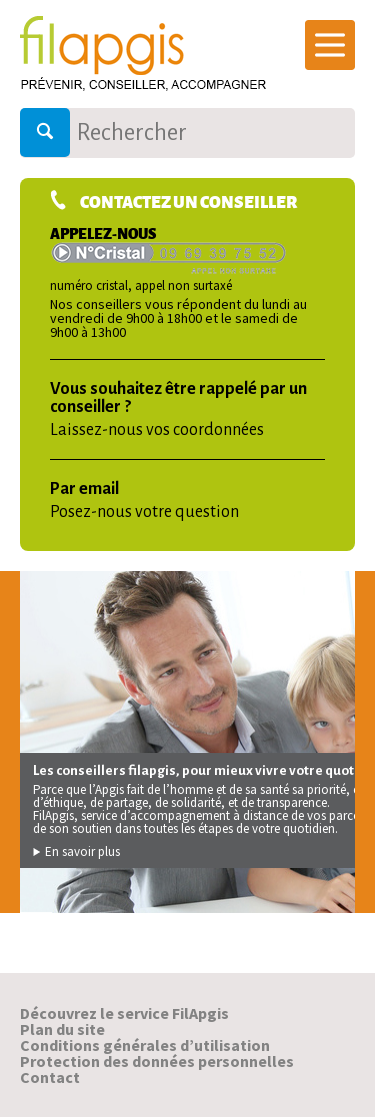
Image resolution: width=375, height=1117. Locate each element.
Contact (50, 1077)
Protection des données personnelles (157, 1061)
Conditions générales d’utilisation (145, 1045)
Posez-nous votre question (144, 512)
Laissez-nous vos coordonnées (157, 430)
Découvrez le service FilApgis (124, 1013)
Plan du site (62, 1029)
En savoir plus (76, 851)
